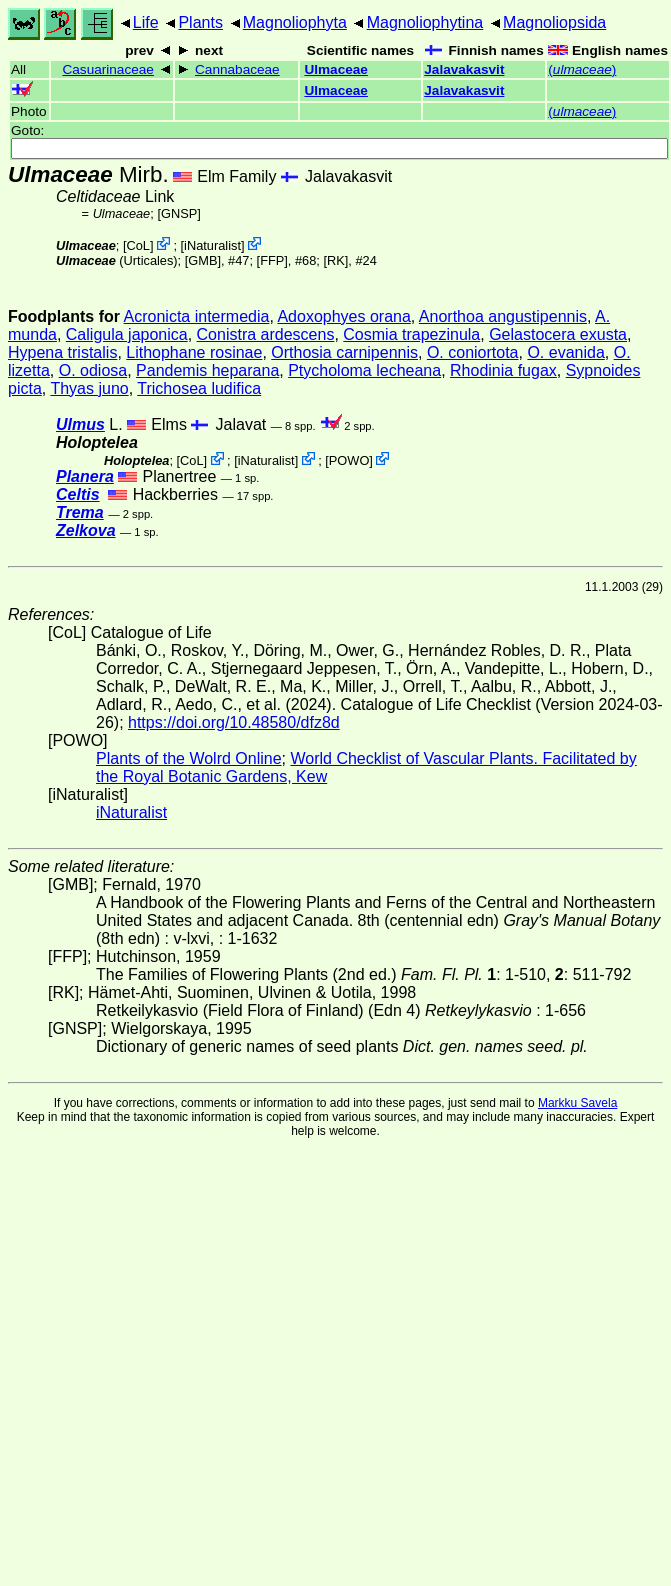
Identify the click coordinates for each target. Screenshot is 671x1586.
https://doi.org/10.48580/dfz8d (234, 722)
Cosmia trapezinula (411, 334)
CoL (137, 245)
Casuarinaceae (107, 69)
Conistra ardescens (266, 334)
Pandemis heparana (207, 370)
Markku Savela (577, 1103)
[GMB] (203, 260)
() (582, 69)
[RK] (335, 260)
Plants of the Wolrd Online (189, 758)
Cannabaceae (237, 69)
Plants (200, 22)
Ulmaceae (335, 69)
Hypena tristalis (62, 352)
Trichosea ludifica (199, 388)
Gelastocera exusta (558, 334)
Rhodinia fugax (503, 370)
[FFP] (272, 260)
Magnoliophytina (425, 22)
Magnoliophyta (295, 22)
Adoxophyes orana (343, 316)
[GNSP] (178, 213)
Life (146, 22)
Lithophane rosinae (194, 352)
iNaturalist (212, 245)
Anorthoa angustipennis (503, 316)
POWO (349, 460)
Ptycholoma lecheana (364, 370)
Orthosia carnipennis (344, 352)
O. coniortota (473, 352)
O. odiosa (93, 370)
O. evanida (565, 352)
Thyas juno (89, 388)
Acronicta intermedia (197, 316)
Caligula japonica (127, 334)
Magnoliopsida (554, 22)
